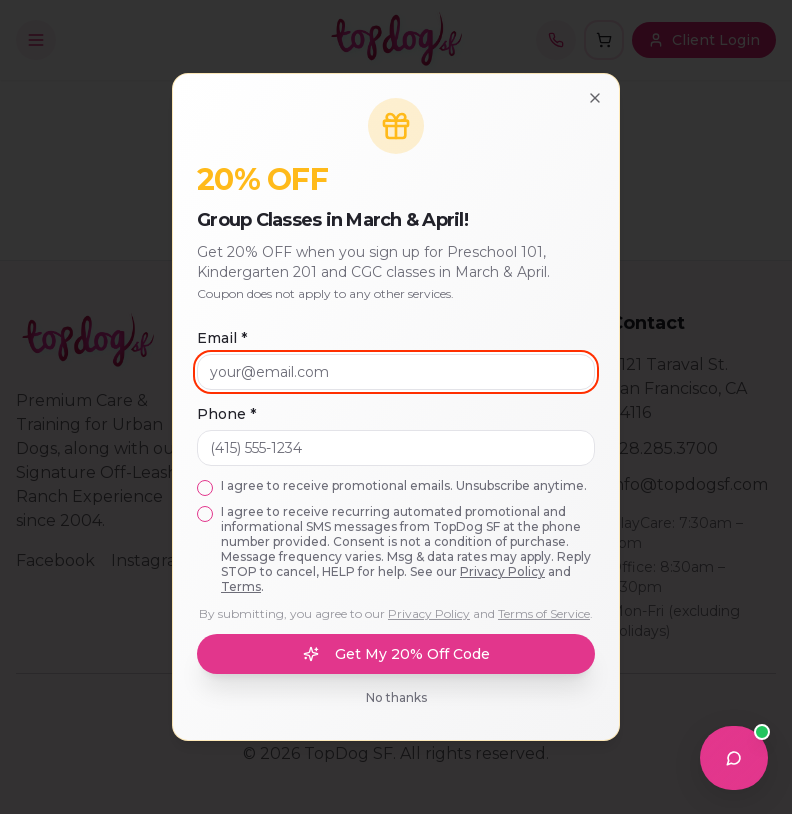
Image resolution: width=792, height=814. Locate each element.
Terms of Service (544, 613)
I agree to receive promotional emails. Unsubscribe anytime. (404, 485)
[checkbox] (205, 488)
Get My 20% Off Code (396, 654)
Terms (241, 586)
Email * (222, 338)
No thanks (396, 697)
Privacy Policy (502, 571)
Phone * (226, 414)
